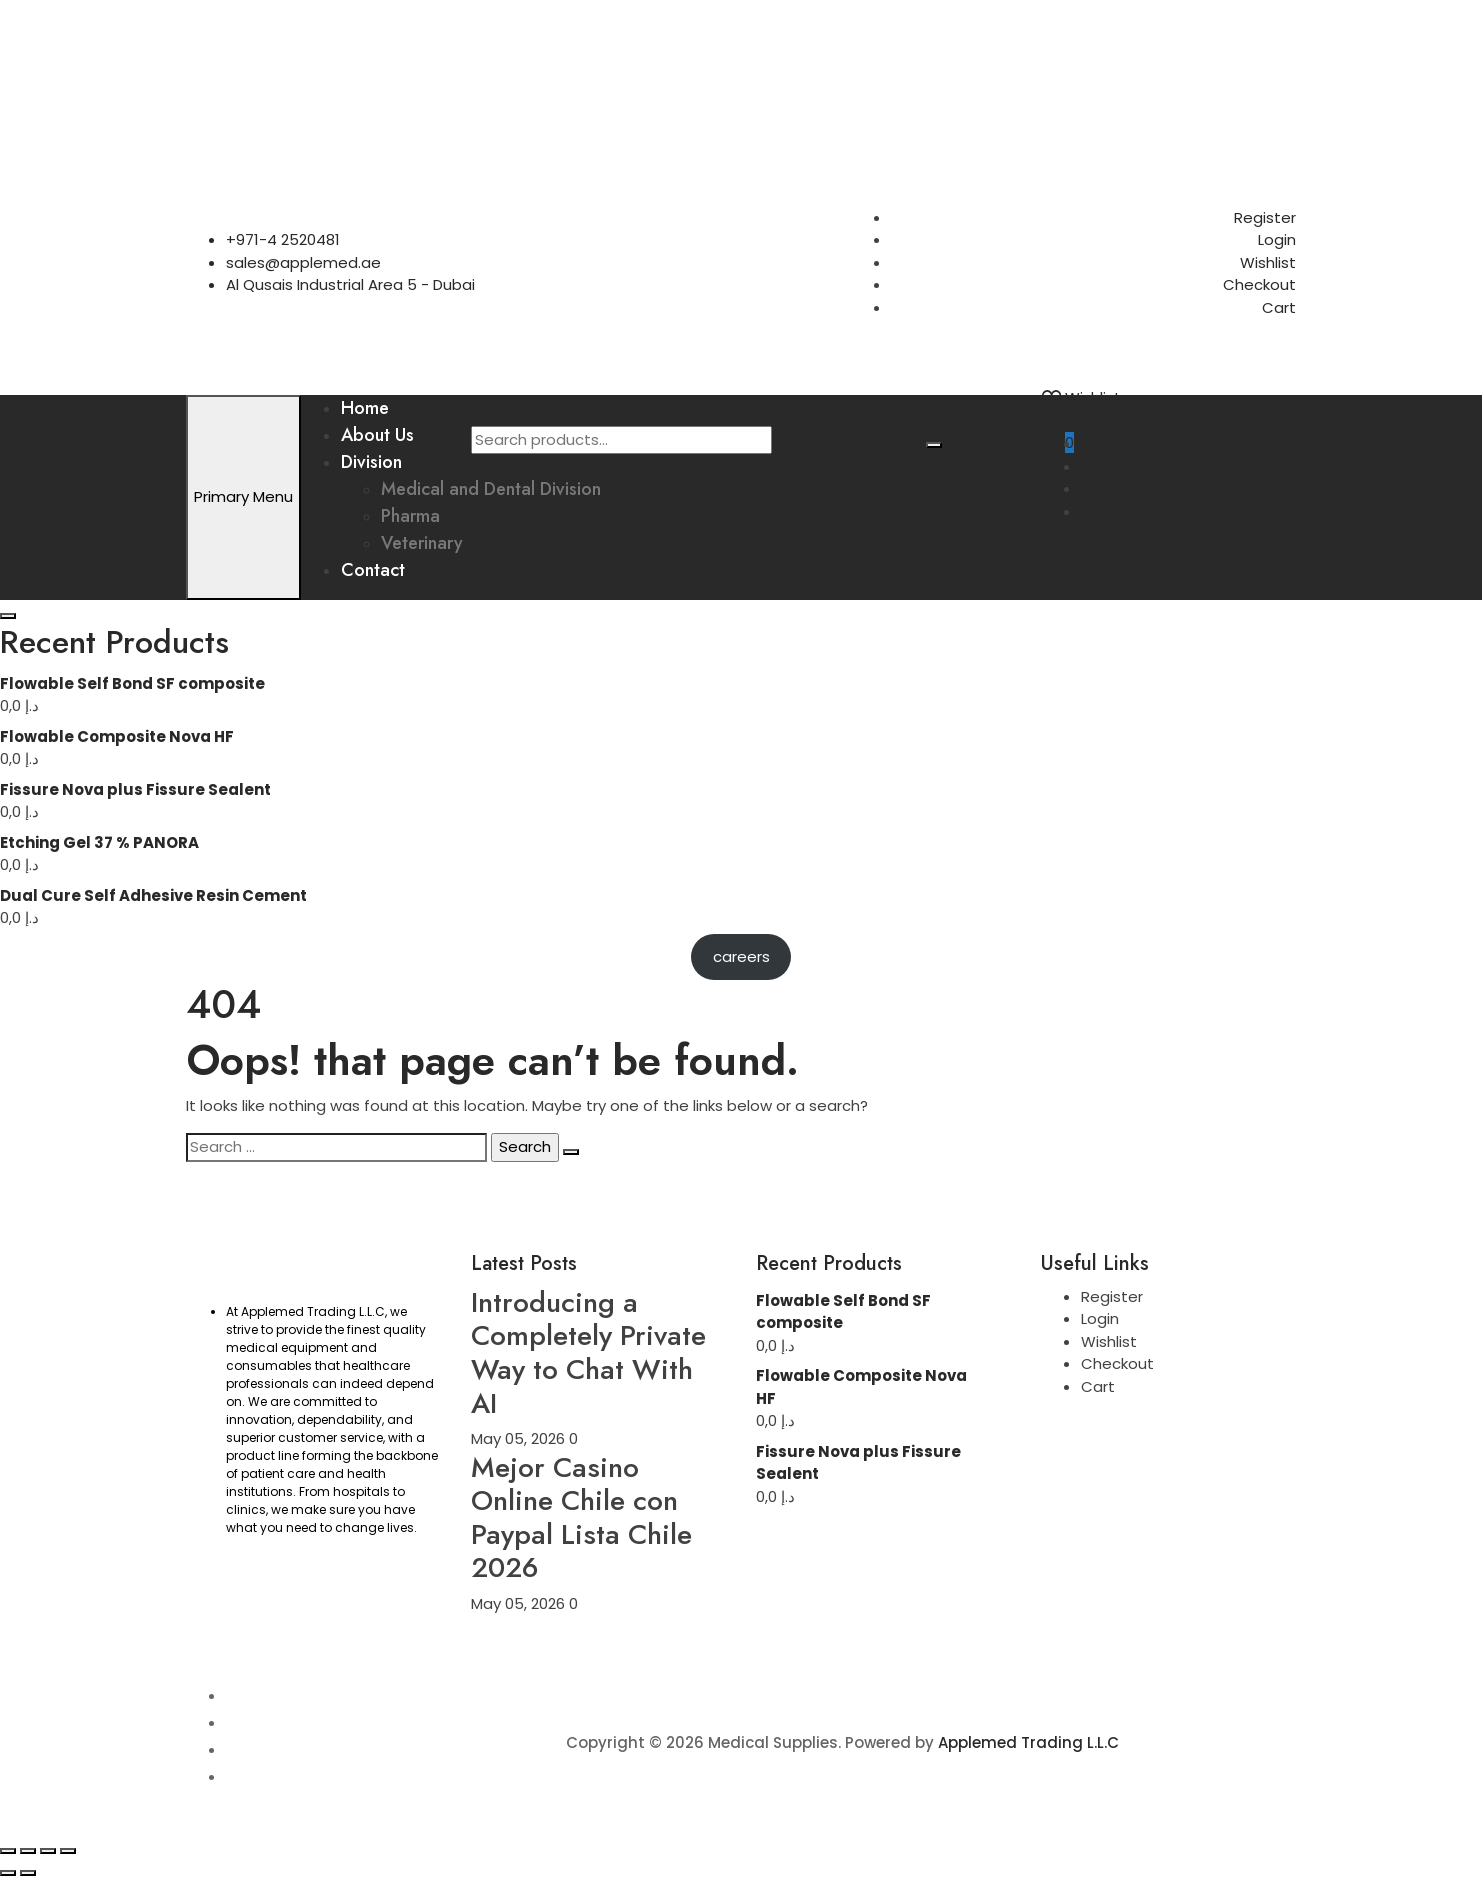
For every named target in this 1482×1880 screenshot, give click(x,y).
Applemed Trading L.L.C (1028, 1742)
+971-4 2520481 (283, 239)
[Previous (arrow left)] (8, 1873)
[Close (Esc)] (68, 1851)
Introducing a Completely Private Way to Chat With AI (588, 1353)
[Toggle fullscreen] (28, 1851)
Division (371, 462)
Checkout (1259, 284)
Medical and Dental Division (491, 489)
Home (365, 408)
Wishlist (1268, 262)
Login (1277, 239)
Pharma (410, 516)
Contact (373, 570)
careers (741, 956)
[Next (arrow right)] (28, 1873)
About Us (377, 435)
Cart (1279, 307)
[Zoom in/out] (8, 1851)
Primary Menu (243, 496)
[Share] (48, 1851)
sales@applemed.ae (303, 262)
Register (1265, 217)
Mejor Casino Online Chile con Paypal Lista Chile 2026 (581, 1518)
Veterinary (422, 543)
